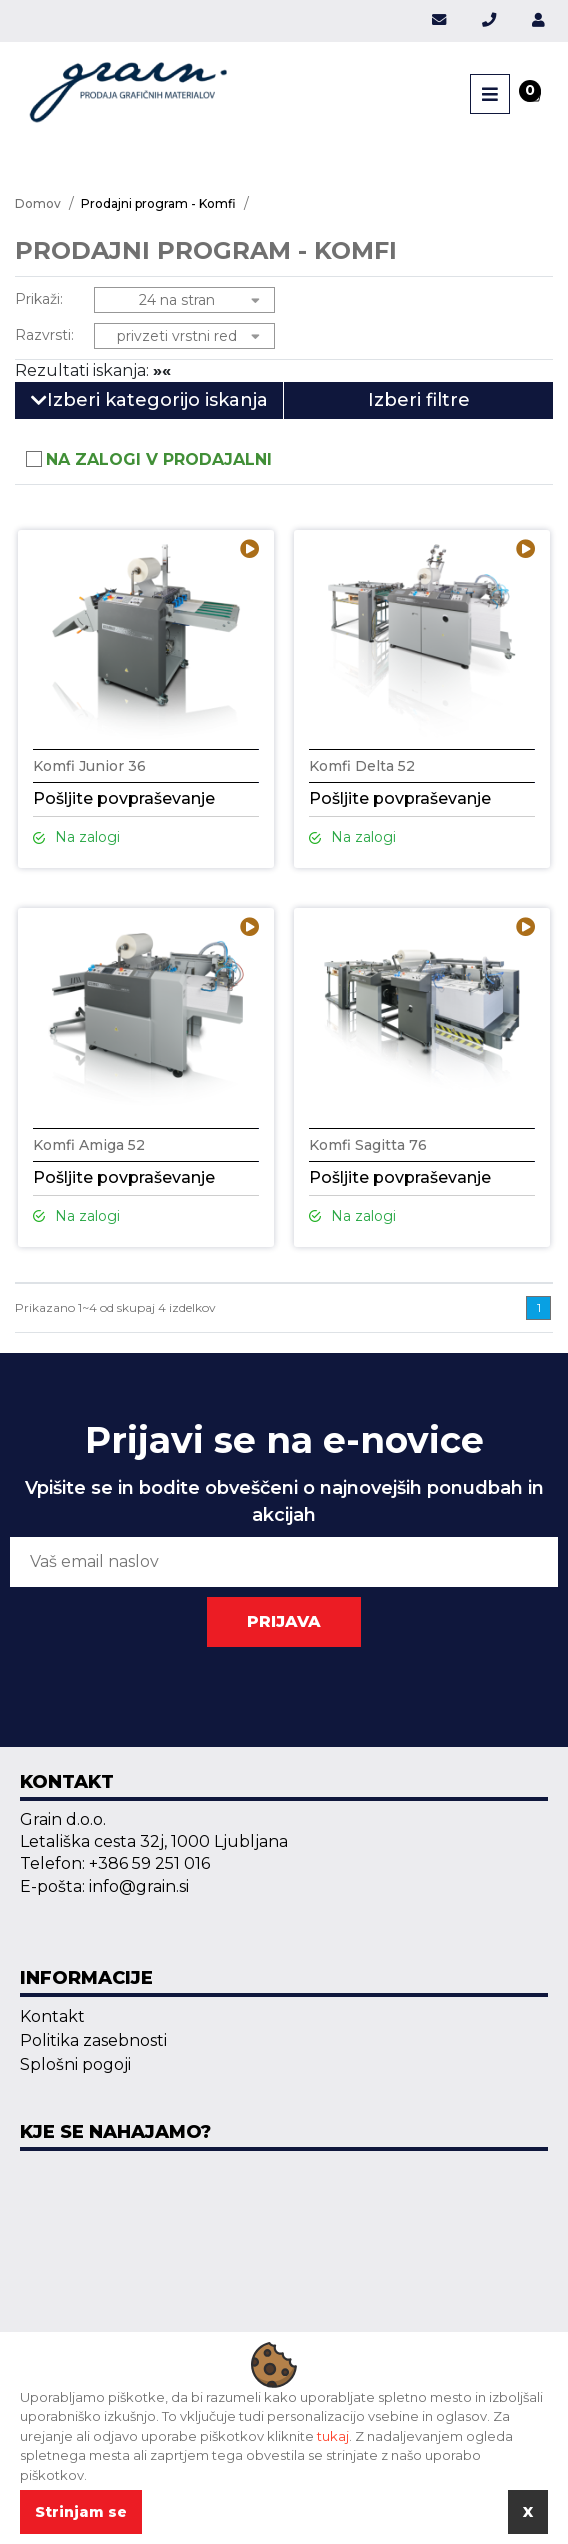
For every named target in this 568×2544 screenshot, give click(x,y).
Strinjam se (81, 2512)
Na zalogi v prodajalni (159, 459)
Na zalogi (76, 837)
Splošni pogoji (75, 2064)
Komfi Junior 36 (89, 766)
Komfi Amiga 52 (89, 1145)
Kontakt (52, 2016)
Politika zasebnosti (93, 2040)
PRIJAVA (284, 1621)
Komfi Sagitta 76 (368, 1145)
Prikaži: (39, 299)
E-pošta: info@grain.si (104, 1886)
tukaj (333, 2436)
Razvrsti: (44, 335)
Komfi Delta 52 (362, 766)
